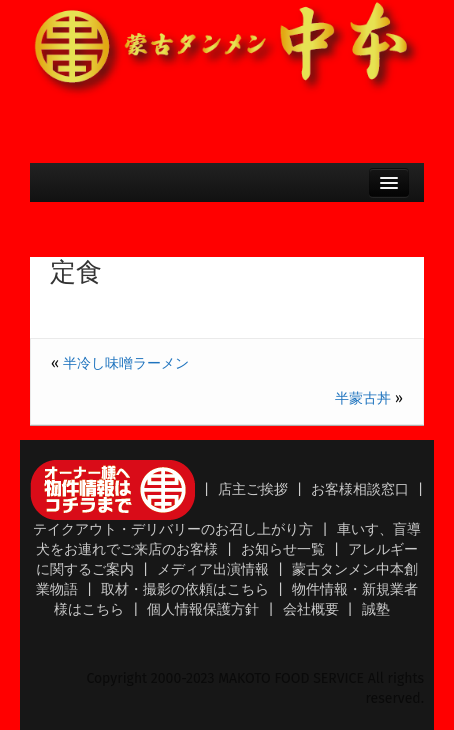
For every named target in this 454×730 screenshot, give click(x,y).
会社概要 (311, 609)
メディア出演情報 (213, 569)
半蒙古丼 (363, 398)
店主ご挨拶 (253, 489)
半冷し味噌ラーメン (126, 363)
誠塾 (376, 609)
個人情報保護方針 (203, 609)
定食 (76, 272)
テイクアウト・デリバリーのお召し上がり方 (173, 529)
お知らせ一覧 (283, 549)
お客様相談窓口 (360, 489)
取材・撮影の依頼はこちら (185, 589)
